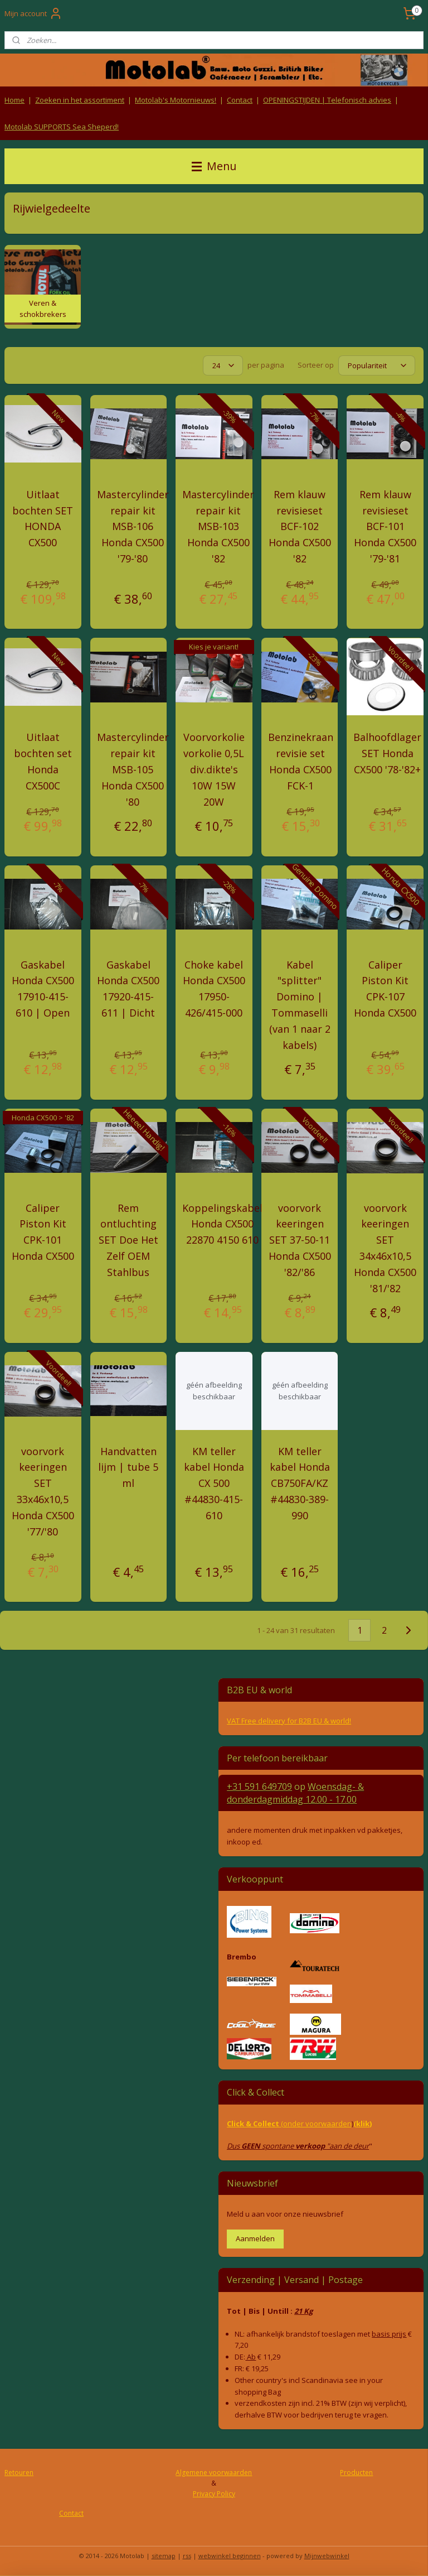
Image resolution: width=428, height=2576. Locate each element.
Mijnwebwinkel (326, 2555)
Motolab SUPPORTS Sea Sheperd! (61, 127)
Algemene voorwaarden (214, 2472)
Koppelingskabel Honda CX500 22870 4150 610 (222, 1224)
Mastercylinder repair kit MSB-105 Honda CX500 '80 (133, 769)
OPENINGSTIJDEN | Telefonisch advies (327, 100)
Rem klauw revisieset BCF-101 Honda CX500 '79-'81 (385, 526)
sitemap (164, 2555)
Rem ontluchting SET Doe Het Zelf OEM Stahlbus (128, 1240)
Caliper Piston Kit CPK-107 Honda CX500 (385, 988)
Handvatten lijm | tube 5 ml (128, 1467)
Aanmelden (255, 2238)
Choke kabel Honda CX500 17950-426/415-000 (214, 988)
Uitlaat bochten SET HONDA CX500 (42, 518)
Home (14, 100)
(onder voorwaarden (316, 2123)
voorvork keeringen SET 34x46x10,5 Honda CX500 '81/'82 (385, 1248)
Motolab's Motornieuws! (175, 100)
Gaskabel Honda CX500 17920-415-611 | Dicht (128, 988)
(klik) (362, 2123)
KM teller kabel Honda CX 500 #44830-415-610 (214, 1483)
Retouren (18, 2472)
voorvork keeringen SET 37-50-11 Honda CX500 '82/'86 (300, 1240)
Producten (356, 2472)
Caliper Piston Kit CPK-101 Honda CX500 (43, 1232)
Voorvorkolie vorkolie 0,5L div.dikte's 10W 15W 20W (214, 769)
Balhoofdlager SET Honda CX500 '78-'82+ (387, 754)
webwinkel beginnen (229, 2555)
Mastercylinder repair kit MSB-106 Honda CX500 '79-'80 (133, 526)
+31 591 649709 (259, 1786)
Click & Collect (254, 2123)
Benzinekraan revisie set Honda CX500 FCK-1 (300, 761)
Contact (239, 100)
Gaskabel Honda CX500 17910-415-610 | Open (43, 988)
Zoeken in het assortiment (79, 100)
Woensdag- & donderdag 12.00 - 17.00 (295, 1792)
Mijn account (33, 13)
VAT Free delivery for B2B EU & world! (289, 1721)
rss (187, 2555)
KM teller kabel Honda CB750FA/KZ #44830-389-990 (300, 1483)
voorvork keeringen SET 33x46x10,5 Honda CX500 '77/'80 (43, 1491)
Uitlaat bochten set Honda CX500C (43, 761)
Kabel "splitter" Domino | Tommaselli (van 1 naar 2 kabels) (299, 1005)
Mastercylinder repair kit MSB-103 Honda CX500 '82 (218, 526)
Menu (214, 166)
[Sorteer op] (377, 365)
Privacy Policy (214, 2493)
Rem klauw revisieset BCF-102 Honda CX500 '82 (300, 526)
